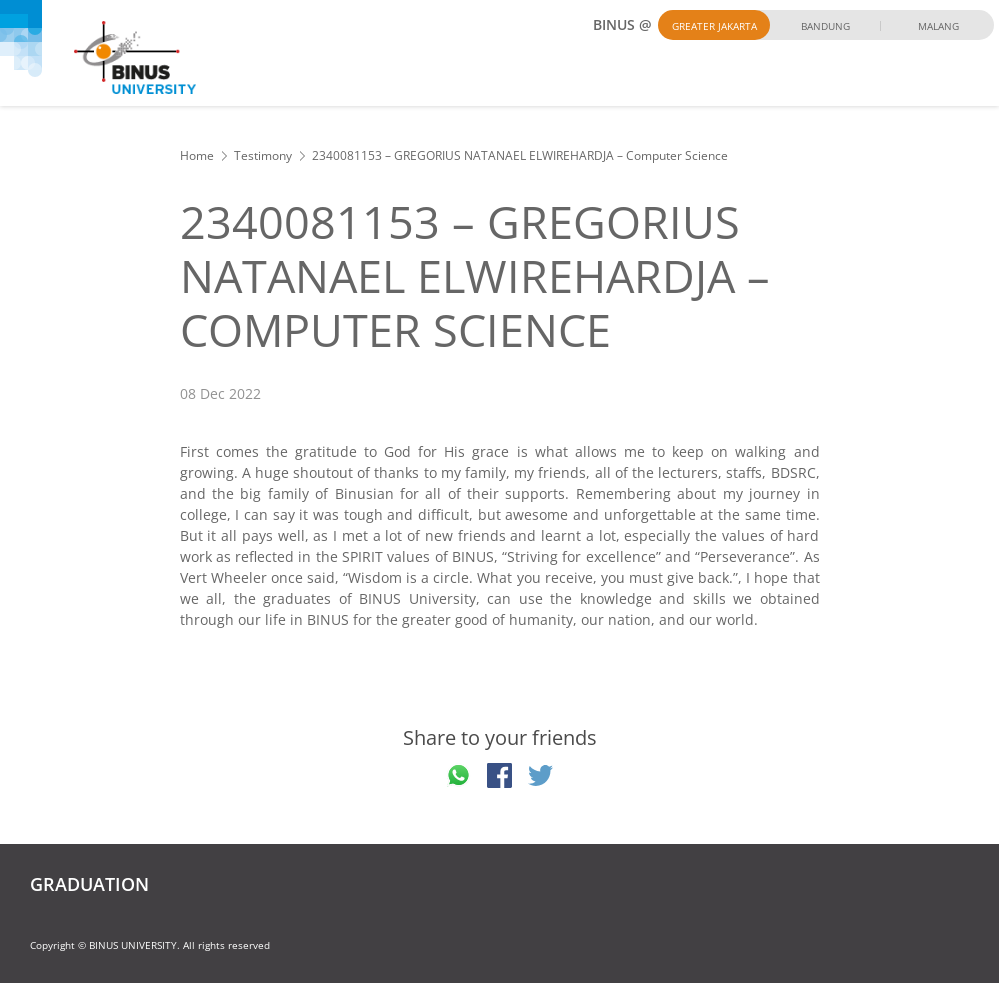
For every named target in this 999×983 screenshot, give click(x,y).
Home (197, 155)
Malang (938, 26)
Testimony (263, 155)
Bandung (825, 26)
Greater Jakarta (714, 26)
